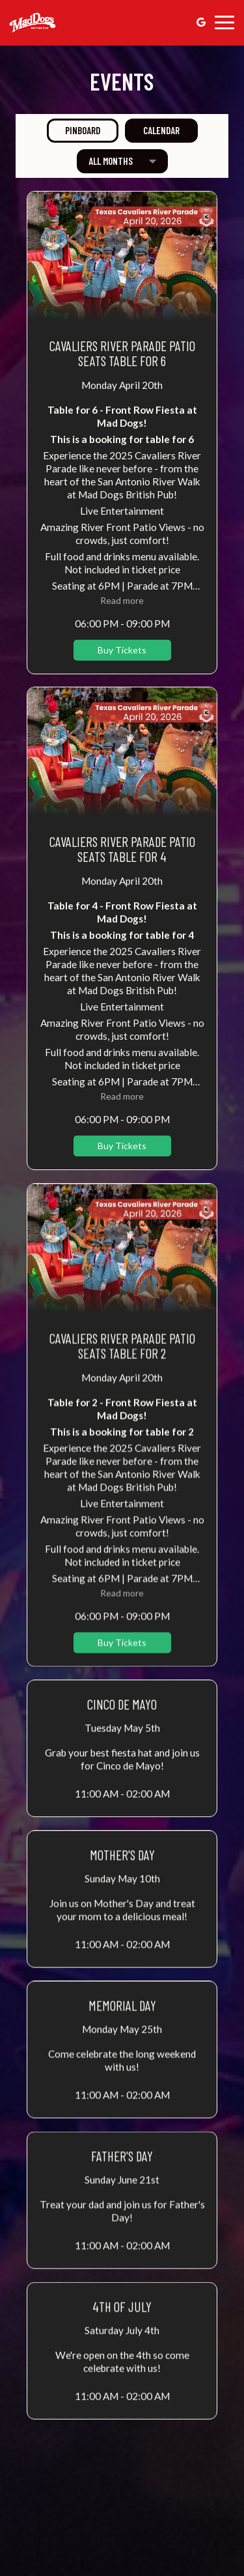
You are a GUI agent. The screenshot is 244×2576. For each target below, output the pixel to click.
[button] (122, 432)
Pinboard (73, 130)
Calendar (152, 130)
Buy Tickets (122, 649)
